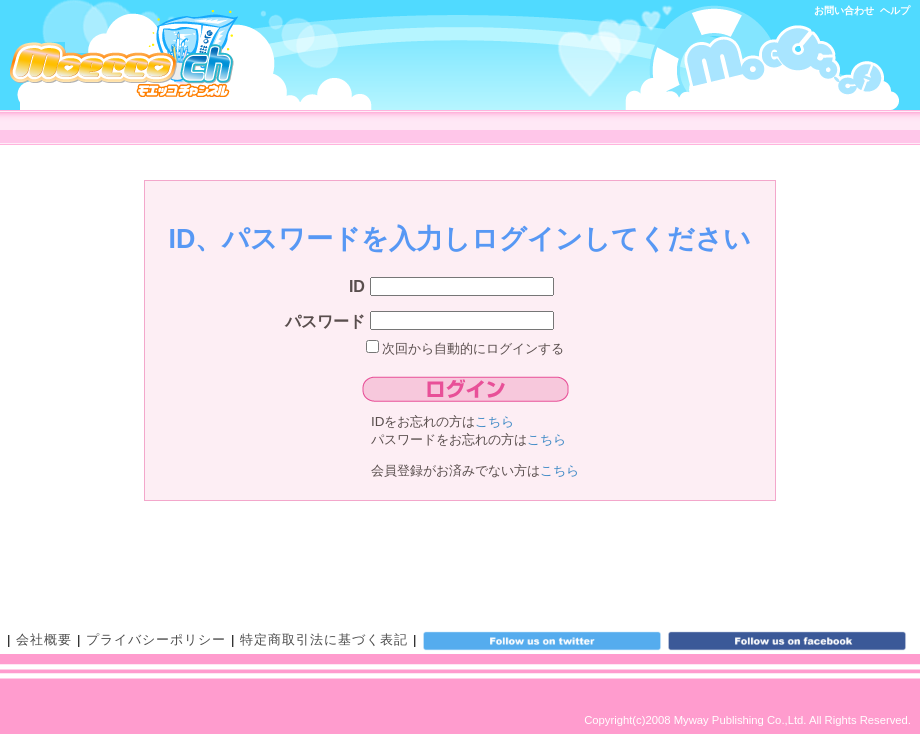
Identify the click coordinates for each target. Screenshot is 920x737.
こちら (494, 421)
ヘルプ (895, 10)
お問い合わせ (844, 10)
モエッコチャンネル (124, 53)
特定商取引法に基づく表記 (324, 639)
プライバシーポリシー (156, 639)
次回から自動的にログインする (465, 348)
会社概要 (44, 639)
